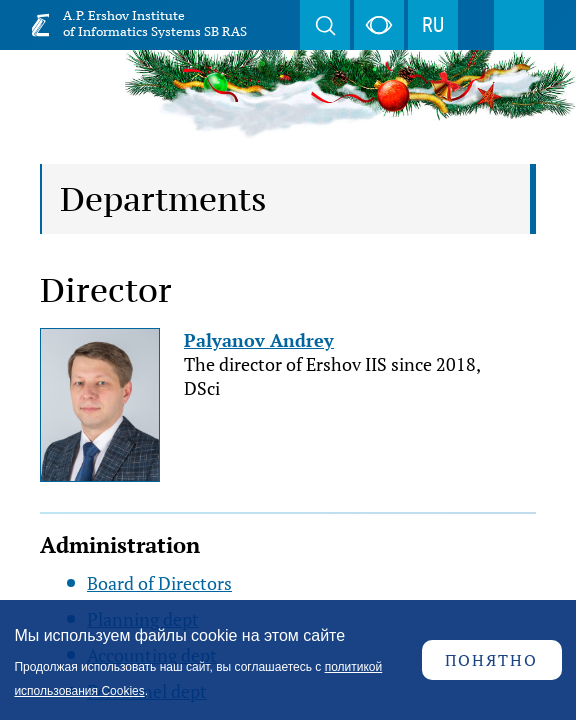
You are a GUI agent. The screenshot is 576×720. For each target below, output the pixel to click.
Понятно (491, 660)
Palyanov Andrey (259, 340)
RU (433, 25)
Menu (519, 25)
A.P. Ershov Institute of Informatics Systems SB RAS (155, 23)
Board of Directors (159, 583)
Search (325, 25)
